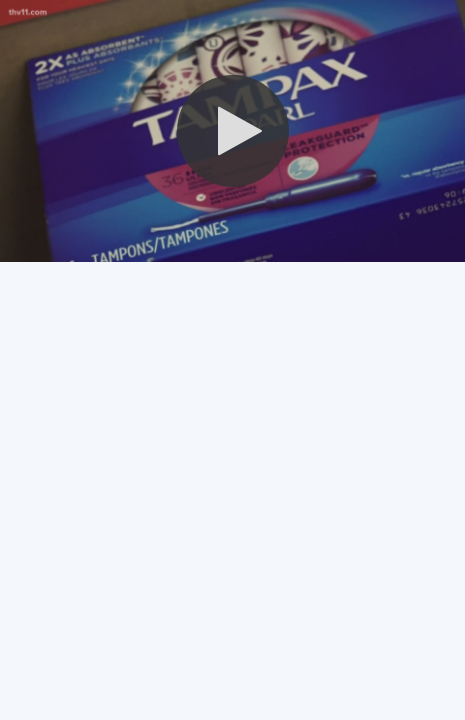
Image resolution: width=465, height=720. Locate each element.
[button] (233, 131)
